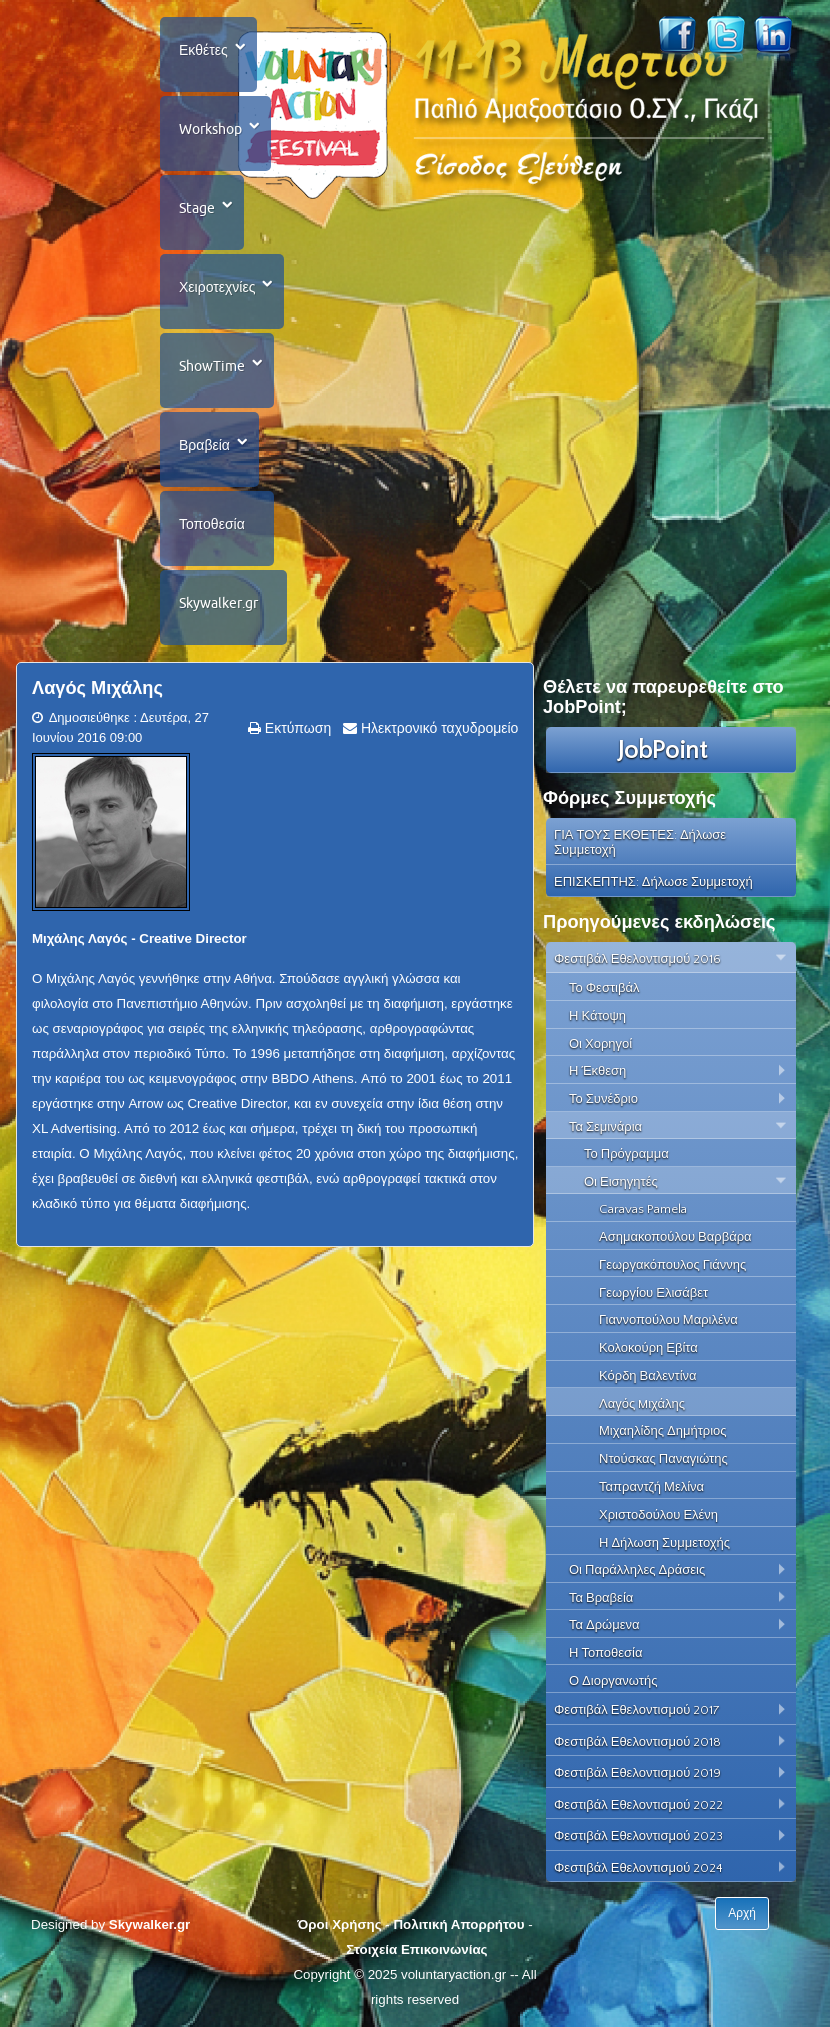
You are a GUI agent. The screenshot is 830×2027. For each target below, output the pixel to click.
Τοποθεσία (212, 524)
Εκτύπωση (296, 728)
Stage (197, 208)
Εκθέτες (203, 50)
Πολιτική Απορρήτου (458, 1924)
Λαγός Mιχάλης (97, 688)
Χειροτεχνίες (217, 287)
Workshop (210, 129)
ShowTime (212, 366)
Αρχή (742, 1913)
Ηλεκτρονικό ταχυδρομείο (437, 728)
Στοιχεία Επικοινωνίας (416, 1949)
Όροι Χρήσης (339, 1924)
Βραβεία (204, 445)
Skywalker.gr (218, 603)
